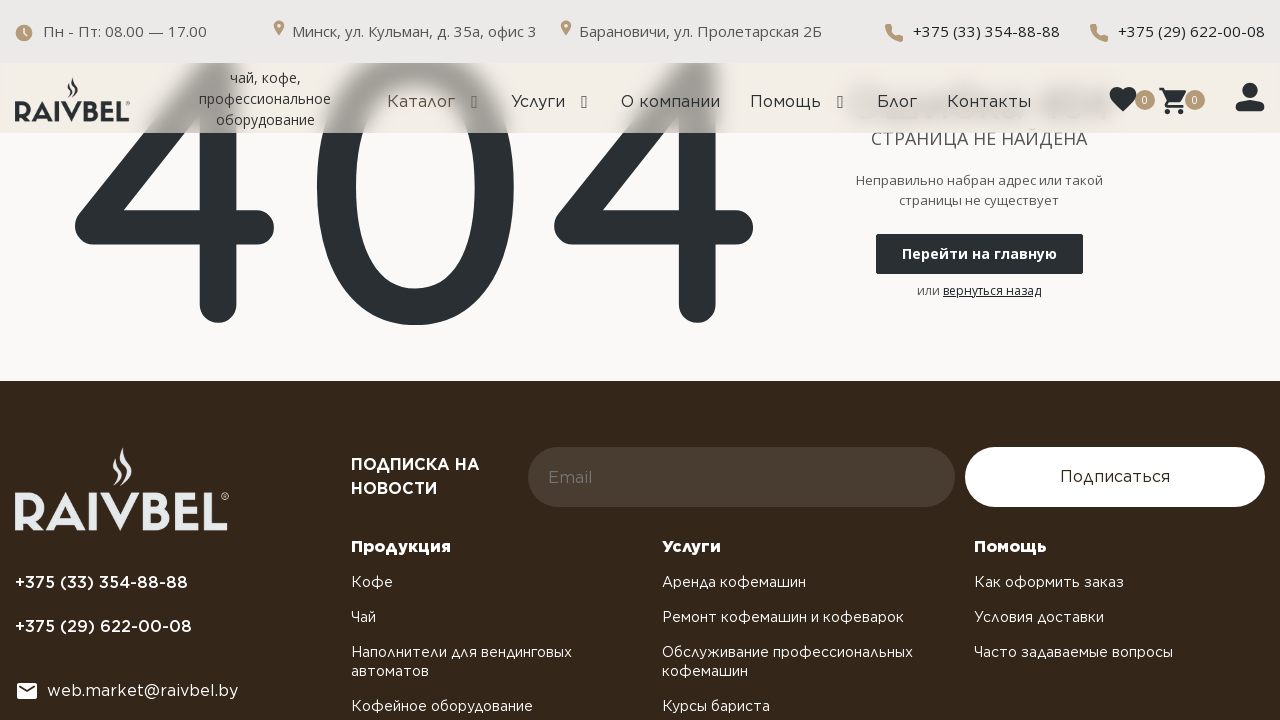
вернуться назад (992, 290)
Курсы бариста (716, 706)
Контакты (989, 101)
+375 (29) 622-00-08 (1191, 31)
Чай (363, 617)
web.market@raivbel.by (142, 690)
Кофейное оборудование (442, 706)
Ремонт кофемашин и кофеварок (783, 617)
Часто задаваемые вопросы (1073, 652)
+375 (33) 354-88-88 (986, 31)
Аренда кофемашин (734, 582)
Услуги (538, 101)
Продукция (401, 546)
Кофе (372, 582)
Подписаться (1115, 476)
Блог (897, 101)
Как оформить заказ (1049, 582)
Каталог (421, 101)
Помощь (785, 101)
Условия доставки (1039, 617)
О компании (670, 101)
